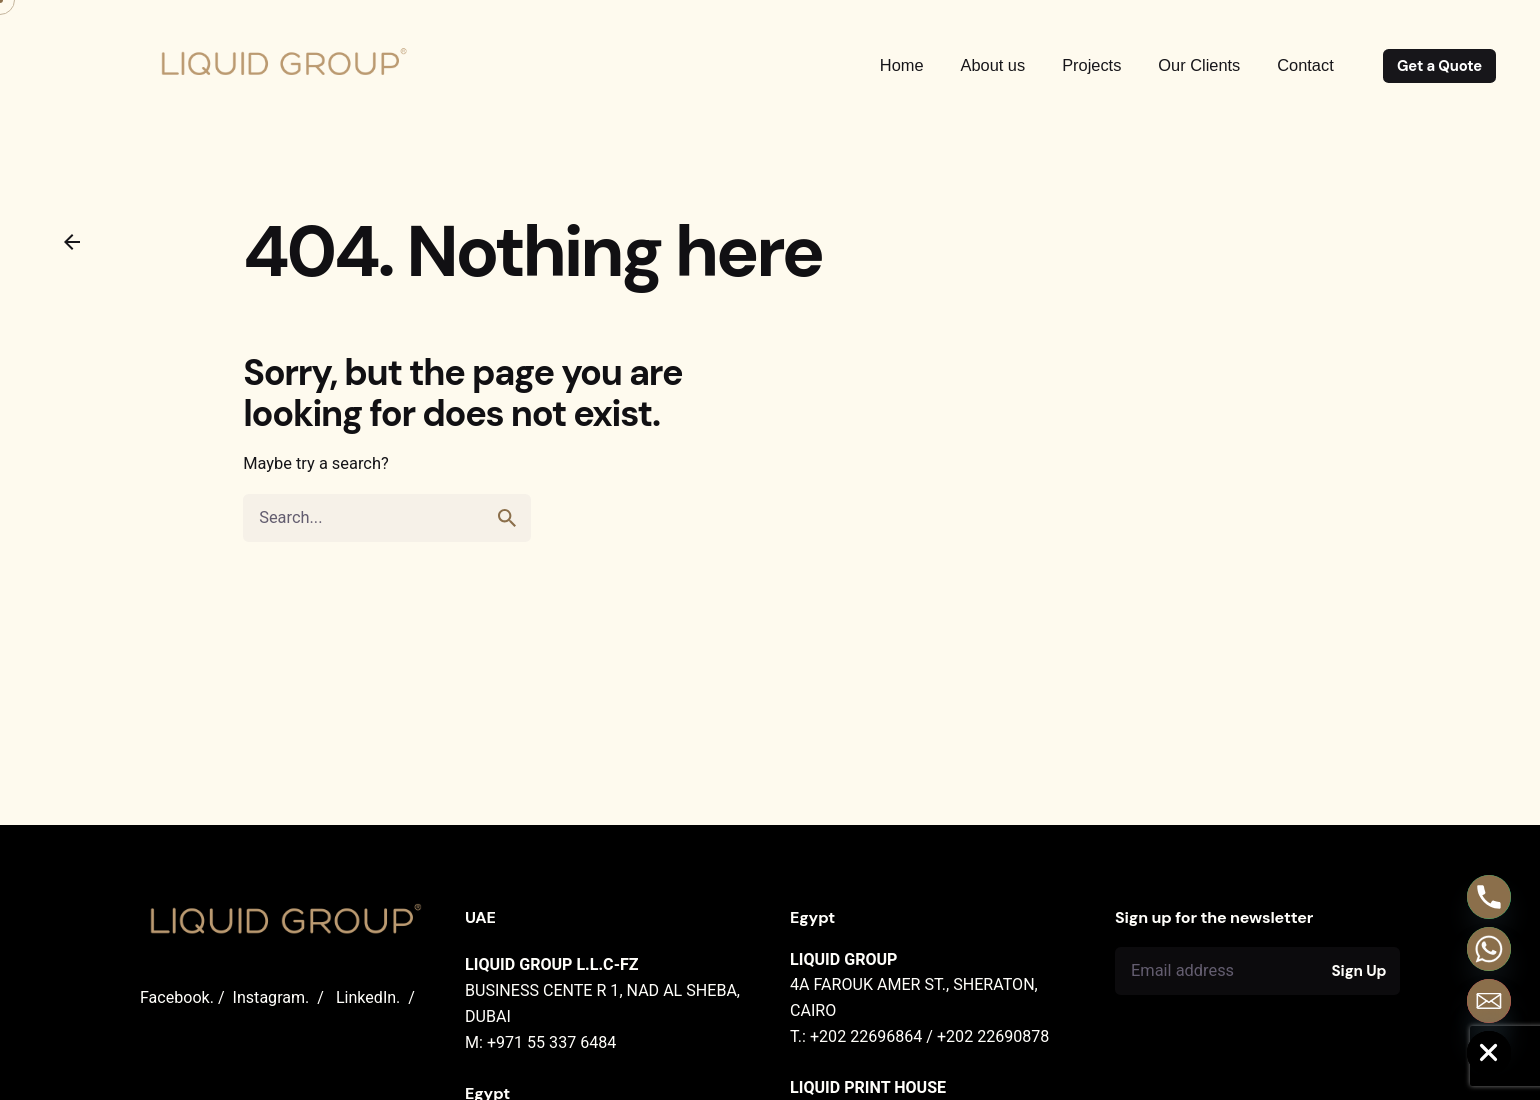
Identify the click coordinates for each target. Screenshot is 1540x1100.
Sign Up (1359, 971)
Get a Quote (1439, 66)
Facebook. (177, 997)
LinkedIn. (368, 997)
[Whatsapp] (1489, 949)
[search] (507, 518)
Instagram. (271, 997)
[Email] (1489, 1001)
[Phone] (1489, 897)
